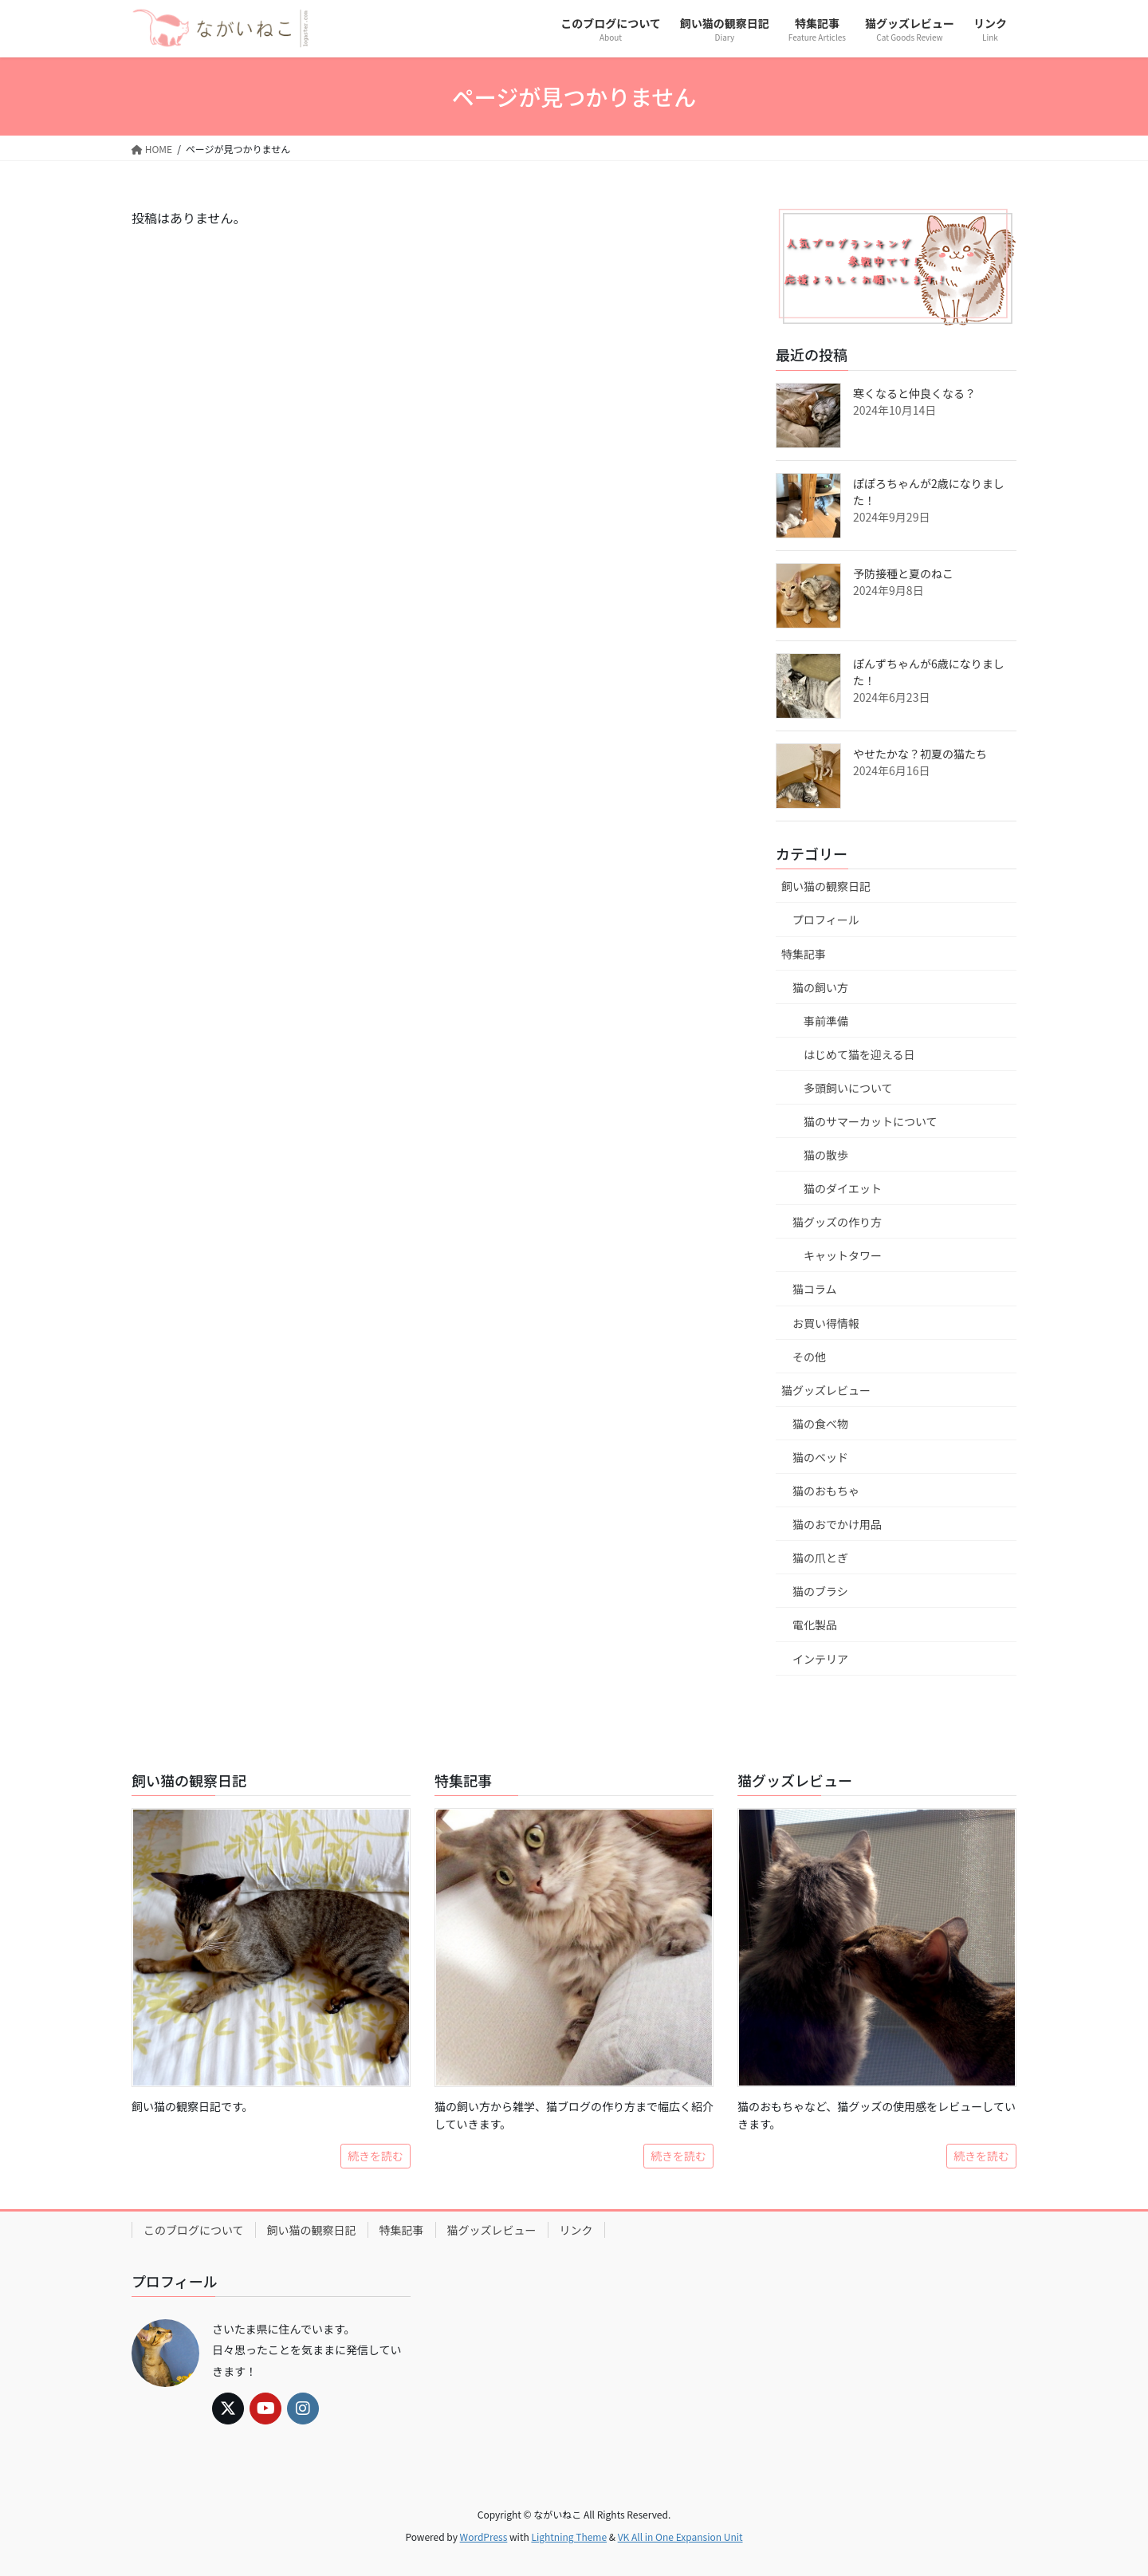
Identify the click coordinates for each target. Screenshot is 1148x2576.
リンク (576, 2230)
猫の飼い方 (820, 987)
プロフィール (825, 920)
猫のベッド (820, 1457)
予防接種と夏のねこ (903, 573)
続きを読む (375, 2156)
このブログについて (194, 2230)
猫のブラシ (820, 1591)
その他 (809, 1357)
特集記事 (803, 954)
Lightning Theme (569, 2536)
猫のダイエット (843, 1188)
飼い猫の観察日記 (826, 886)
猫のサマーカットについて (871, 1121)
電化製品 (814, 1625)
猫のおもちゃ (825, 1491)
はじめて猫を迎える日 (859, 1054)
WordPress (484, 2536)
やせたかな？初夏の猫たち (920, 754)
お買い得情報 (825, 1323)
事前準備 (826, 1021)
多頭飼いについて (848, 1088)
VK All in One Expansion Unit (680, 2536)
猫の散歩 (826, 1155)
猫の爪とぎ (820, 1558)
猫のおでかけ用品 (837, 1524)
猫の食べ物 (820, 1424)
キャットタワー (843, 1255)
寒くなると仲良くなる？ (914, 393)
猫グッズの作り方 (837, 1222)
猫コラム (814, 1289)
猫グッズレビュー (826, 1390)
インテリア (820, 1659)
